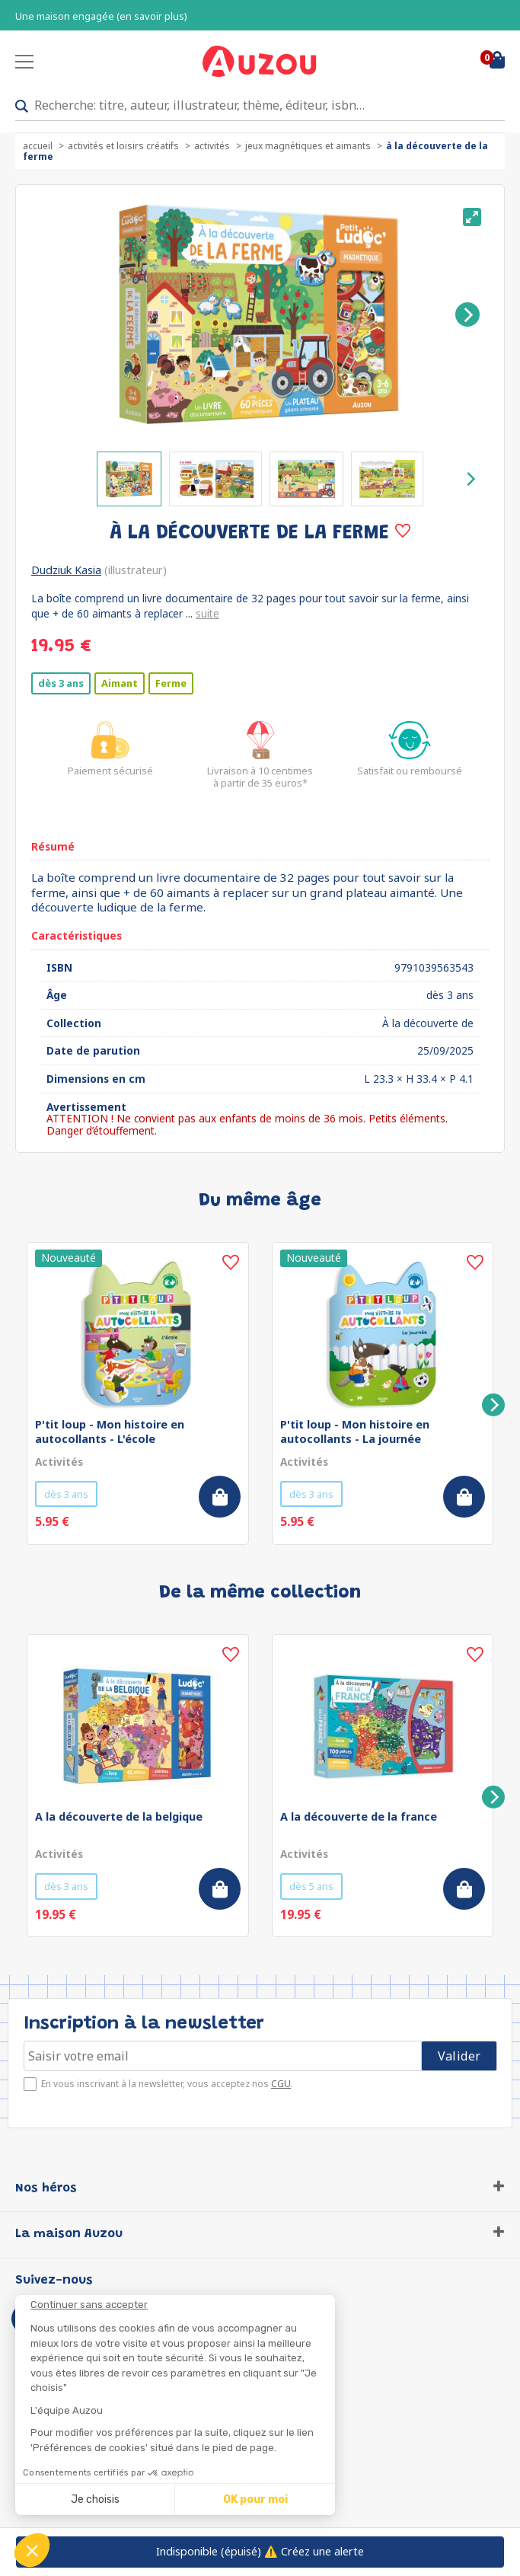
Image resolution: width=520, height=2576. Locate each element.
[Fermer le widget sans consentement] (183, 2305)
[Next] (467, 314)
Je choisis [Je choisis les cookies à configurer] (95, 2499)
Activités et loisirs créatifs (123, 145)
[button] (32, 2550)
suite (207, 613)
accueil (38, 145)
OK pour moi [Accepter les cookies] (255, 2499)
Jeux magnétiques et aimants (308, 145)
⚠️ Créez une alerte (260, 2551)
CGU (281, 2083)
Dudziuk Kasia (66, 570)
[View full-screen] (472, 217)
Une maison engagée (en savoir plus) (101, 16)
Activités (212, 145)
